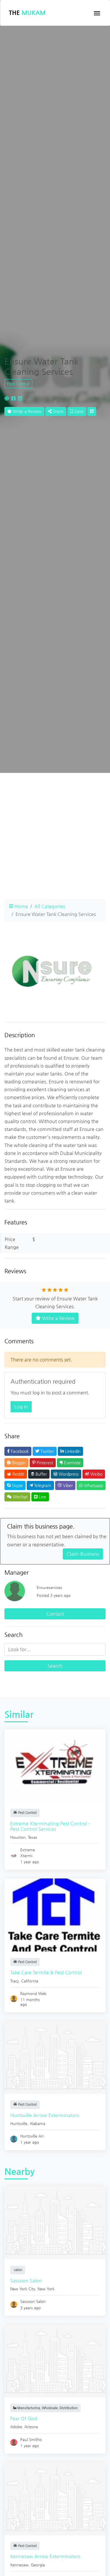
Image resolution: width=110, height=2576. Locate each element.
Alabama (37, 2123)
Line (40, 1496)
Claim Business (83, 1554)
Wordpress (66, 1474)
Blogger (16, 1462)
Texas (32, 1837)
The (27, 12)
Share (56, 411)
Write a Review (24, 411)
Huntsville (18, 2123)
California (29, 1981)
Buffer (39, 1474)
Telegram (40, 1485)
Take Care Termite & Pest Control (46, 1972)
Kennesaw (19, 2565)
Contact (55, 1613)
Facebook (18, 1451)
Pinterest (42, 1462)
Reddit (15, 1474)
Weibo (93, 1474)
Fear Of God (23, 2418)
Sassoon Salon (26, 2280)
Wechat (17, 1496)
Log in (21, 1406)
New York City (22, 2289)
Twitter (44, 1451)
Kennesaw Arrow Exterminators (45, 2556)
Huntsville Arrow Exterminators (44, 2115)
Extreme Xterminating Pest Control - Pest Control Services (50, 1826)
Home (18, 906)
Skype (15, 1485)
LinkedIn (70, 1451)
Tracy (14, 1981)
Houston (18, 1837)
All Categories (49, 906)
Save (77, 411)
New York (46, 2289)
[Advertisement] (55, 839)
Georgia (38, 2565)
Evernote (70, 1462)
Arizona (31, 2426)
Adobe (16, 2426)
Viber (65, 1485)
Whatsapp (91, 1485)
